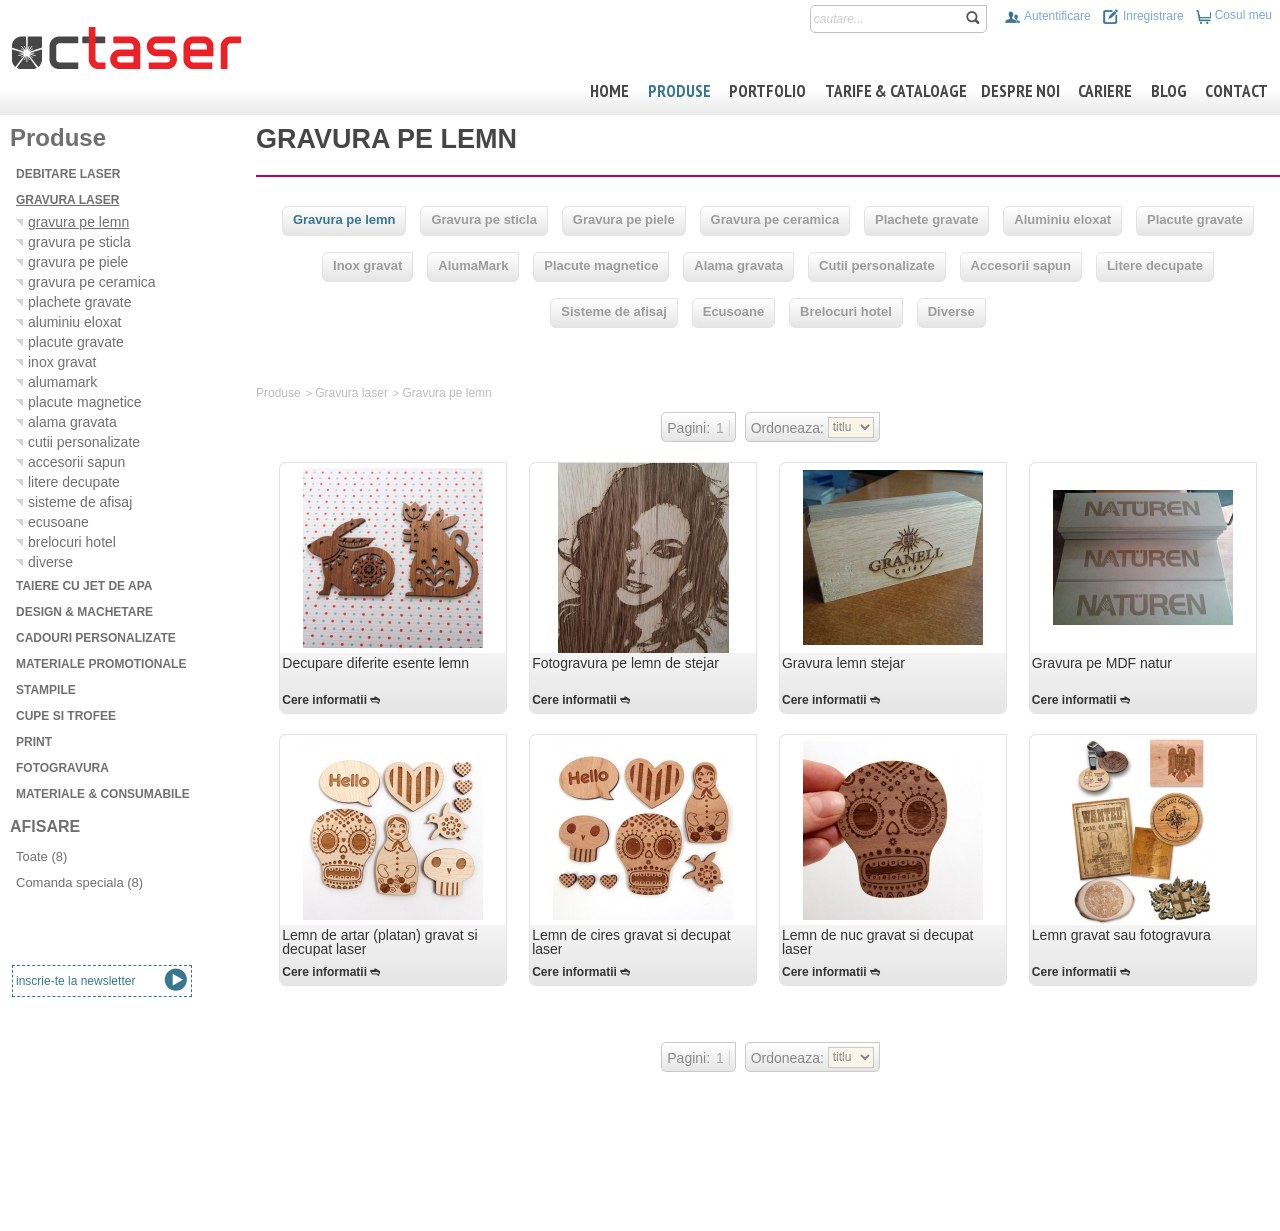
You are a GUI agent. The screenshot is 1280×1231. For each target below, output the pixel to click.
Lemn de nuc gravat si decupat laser (877, 942)
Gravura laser (351, 393)
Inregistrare (1142, 16)
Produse (278, 393)
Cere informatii (324, 700)
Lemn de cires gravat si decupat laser (631, 942)
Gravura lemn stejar (843, 663)
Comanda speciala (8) (79, 882)
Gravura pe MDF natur (1102, 663)
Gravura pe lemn (446, 393)
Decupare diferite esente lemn (375, 663)
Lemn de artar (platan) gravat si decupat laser (379, 942)
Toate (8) (41, 856)
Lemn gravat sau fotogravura (1121, 935)
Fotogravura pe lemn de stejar (625, 663)
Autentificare (1047, 16)
